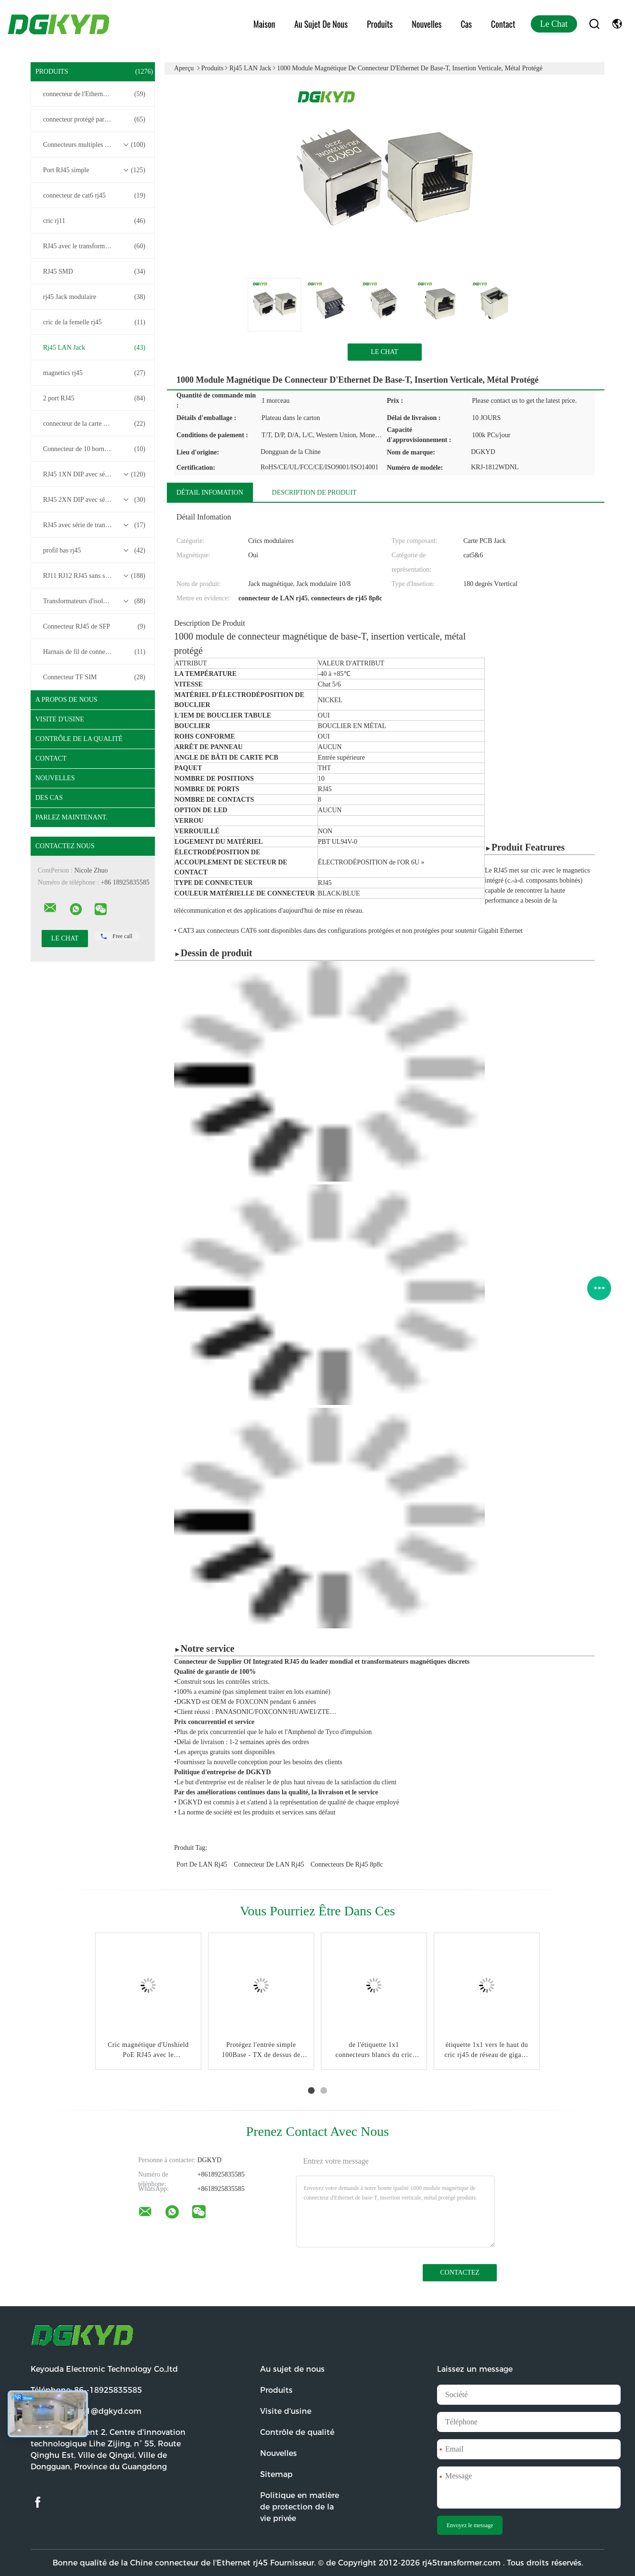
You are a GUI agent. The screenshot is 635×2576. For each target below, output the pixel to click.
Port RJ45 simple (94, 170)
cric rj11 (94, 221)
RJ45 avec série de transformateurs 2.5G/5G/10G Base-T (95, 525)
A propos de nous (66, 699)
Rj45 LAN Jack (94, 348)
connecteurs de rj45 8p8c (347, 1864)
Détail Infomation (209, 492)
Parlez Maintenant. (71, 817)
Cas (465, 24)
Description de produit (314, 492)
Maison (264, 24)
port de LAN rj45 (201, 1864)
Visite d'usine (59, 719)
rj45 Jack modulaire (94, 297)
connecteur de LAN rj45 (269, 1864)
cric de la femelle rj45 (94, 322)
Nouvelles (426, 24)
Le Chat (554, 24)
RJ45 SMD (94, 271)
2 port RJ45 (94, 398)
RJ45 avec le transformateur (94, 246)
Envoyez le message (470, 2525)
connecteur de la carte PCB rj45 (94, 424)
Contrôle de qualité (297, 2432)
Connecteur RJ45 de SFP (94, 626)
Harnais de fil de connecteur (94, 652)
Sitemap (276, 2474)
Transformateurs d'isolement (94, 601)
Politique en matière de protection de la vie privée (299, 2507)
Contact (503, 24)
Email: (86, 2411)
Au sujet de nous (321, 24)
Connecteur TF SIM (94, 677)
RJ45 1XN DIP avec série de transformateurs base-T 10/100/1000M (95, 474)
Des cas (49, 797)
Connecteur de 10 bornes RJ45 (94, 449)
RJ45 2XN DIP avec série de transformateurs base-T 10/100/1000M (95, 500)
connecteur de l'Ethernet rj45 (94, 94)
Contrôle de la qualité (78, 738)
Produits (380, 24)
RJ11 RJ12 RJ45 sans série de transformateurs (95, 576)
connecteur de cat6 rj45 (94, 195)
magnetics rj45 (94, 373)
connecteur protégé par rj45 (94, 119)
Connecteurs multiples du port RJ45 (94, 145)
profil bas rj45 (94, 550)
